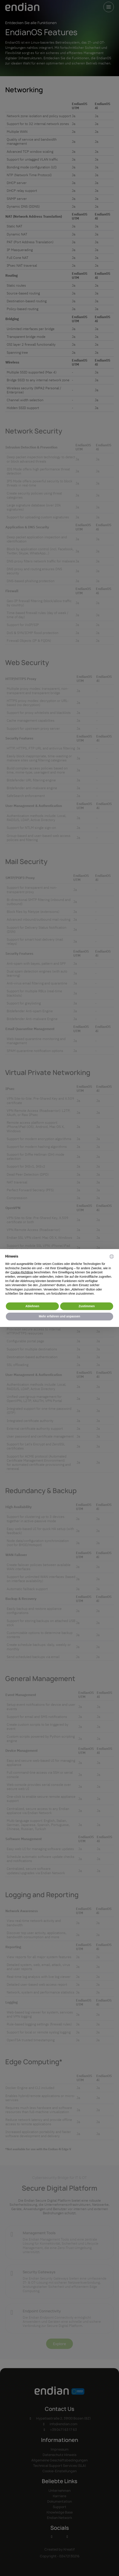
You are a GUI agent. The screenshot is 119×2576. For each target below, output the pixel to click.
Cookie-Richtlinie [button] (21, 1272)
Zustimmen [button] (87, 1306)
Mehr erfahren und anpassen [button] (59, 1316)
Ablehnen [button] (32, 1306)
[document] (59, 1275)
